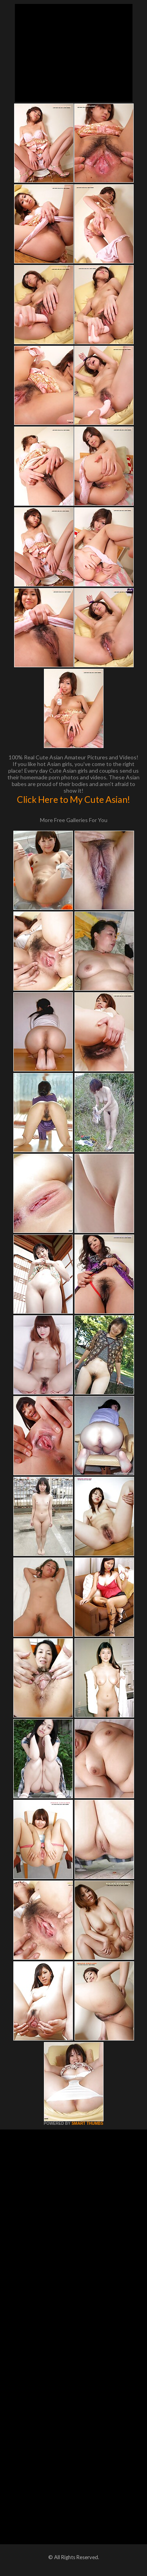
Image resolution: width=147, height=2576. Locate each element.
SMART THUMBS (87, 2123)
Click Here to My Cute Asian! (73, 799)
